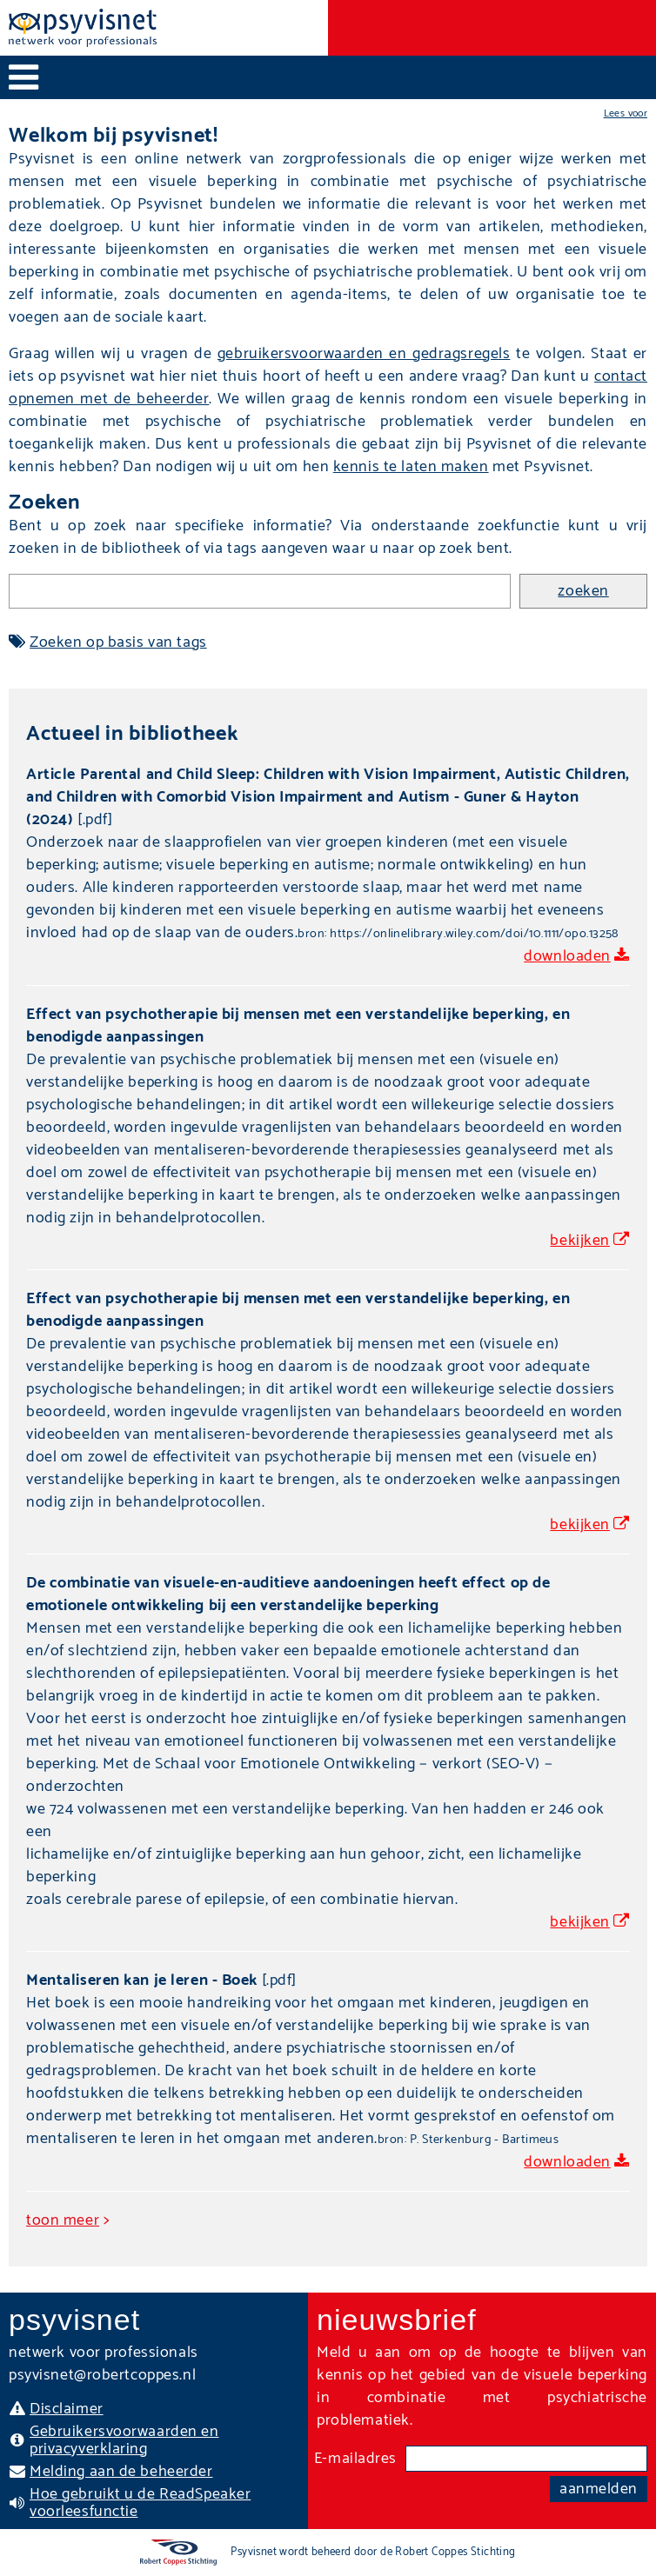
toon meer (62, 2220)
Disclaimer (67, 2409)
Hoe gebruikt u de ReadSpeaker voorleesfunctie (140, 2503)
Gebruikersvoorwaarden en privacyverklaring (124, 2440)
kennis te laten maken (411, 467)
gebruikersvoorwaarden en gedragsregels (364, 354)
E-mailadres (355, 2458)
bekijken (580, 1241)
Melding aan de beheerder (121, 2471)
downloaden (567, 956)
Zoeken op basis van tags (118, 642)
